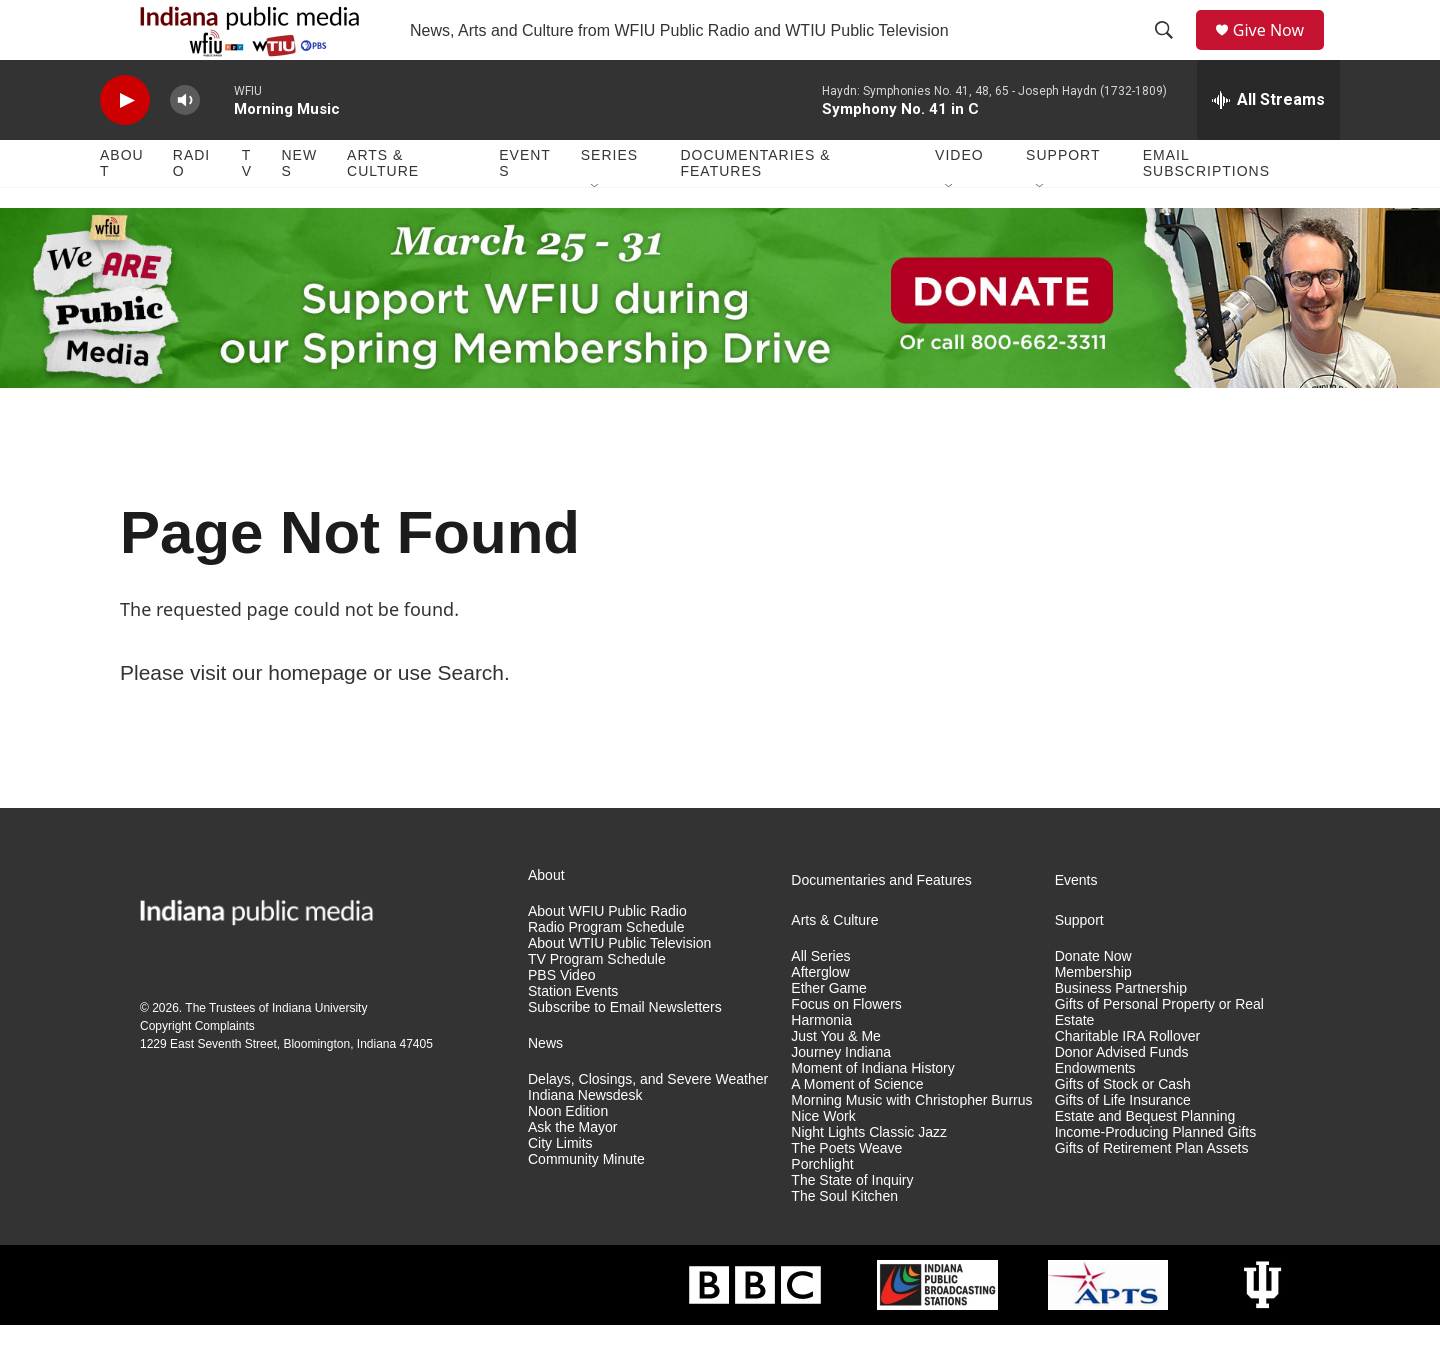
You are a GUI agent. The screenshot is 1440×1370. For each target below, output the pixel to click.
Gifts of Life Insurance (1123, 1145)
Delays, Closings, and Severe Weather (648, 1124)
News (299, 208)
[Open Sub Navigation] (596, 232)
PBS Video (561, 1020)
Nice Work (823, 1161)
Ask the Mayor (572, 1172)
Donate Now (1093, 1001)
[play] (125, 145)
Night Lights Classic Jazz (869, 1177)
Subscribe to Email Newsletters (625, 1052)
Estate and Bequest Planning (1145, 1161)
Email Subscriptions (1206, 208)
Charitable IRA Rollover (1128, 1081)
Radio (191, 208)
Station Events (573, 1036)
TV (247, 208)
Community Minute (586, 1204)
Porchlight (822, 1209)
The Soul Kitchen (844, 1241)
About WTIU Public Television (619, 988)
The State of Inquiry (852, 1225)
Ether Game (828, 1033)
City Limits (560, 1188)
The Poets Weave (846, 1193)
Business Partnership (1121, 1033)
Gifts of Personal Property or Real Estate (1159, 1057)
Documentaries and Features (881, 925)
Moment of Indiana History (872, 1113)
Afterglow (820, 1017)
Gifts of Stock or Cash (1123, 1129)
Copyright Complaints (197, 1071)
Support (1063, 200)
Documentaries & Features (755, 208)
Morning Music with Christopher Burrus (911, 1145)
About (122, 208)
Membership (1093, 1017)
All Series (820, 1001)
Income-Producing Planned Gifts (1156, 1177)
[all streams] (1268, 145)
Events (525, 208)
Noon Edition (568, 1156)
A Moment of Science (857, 1129)
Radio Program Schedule (606, 972)
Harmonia (821, 1065)
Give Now (1280, 52)
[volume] (185, 145)
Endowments (1095, 1113)
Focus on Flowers (846, 1049)
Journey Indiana (841, 1097)
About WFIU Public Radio (607, 956)
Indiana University (319, 1053)
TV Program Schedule (597, 1004)
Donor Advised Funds (1122, 1097)
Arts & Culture (383, 208)
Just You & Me (836, 1081)
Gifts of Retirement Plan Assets (1152, 1193)
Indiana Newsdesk (585, 1140)
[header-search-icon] (1171, 53)
